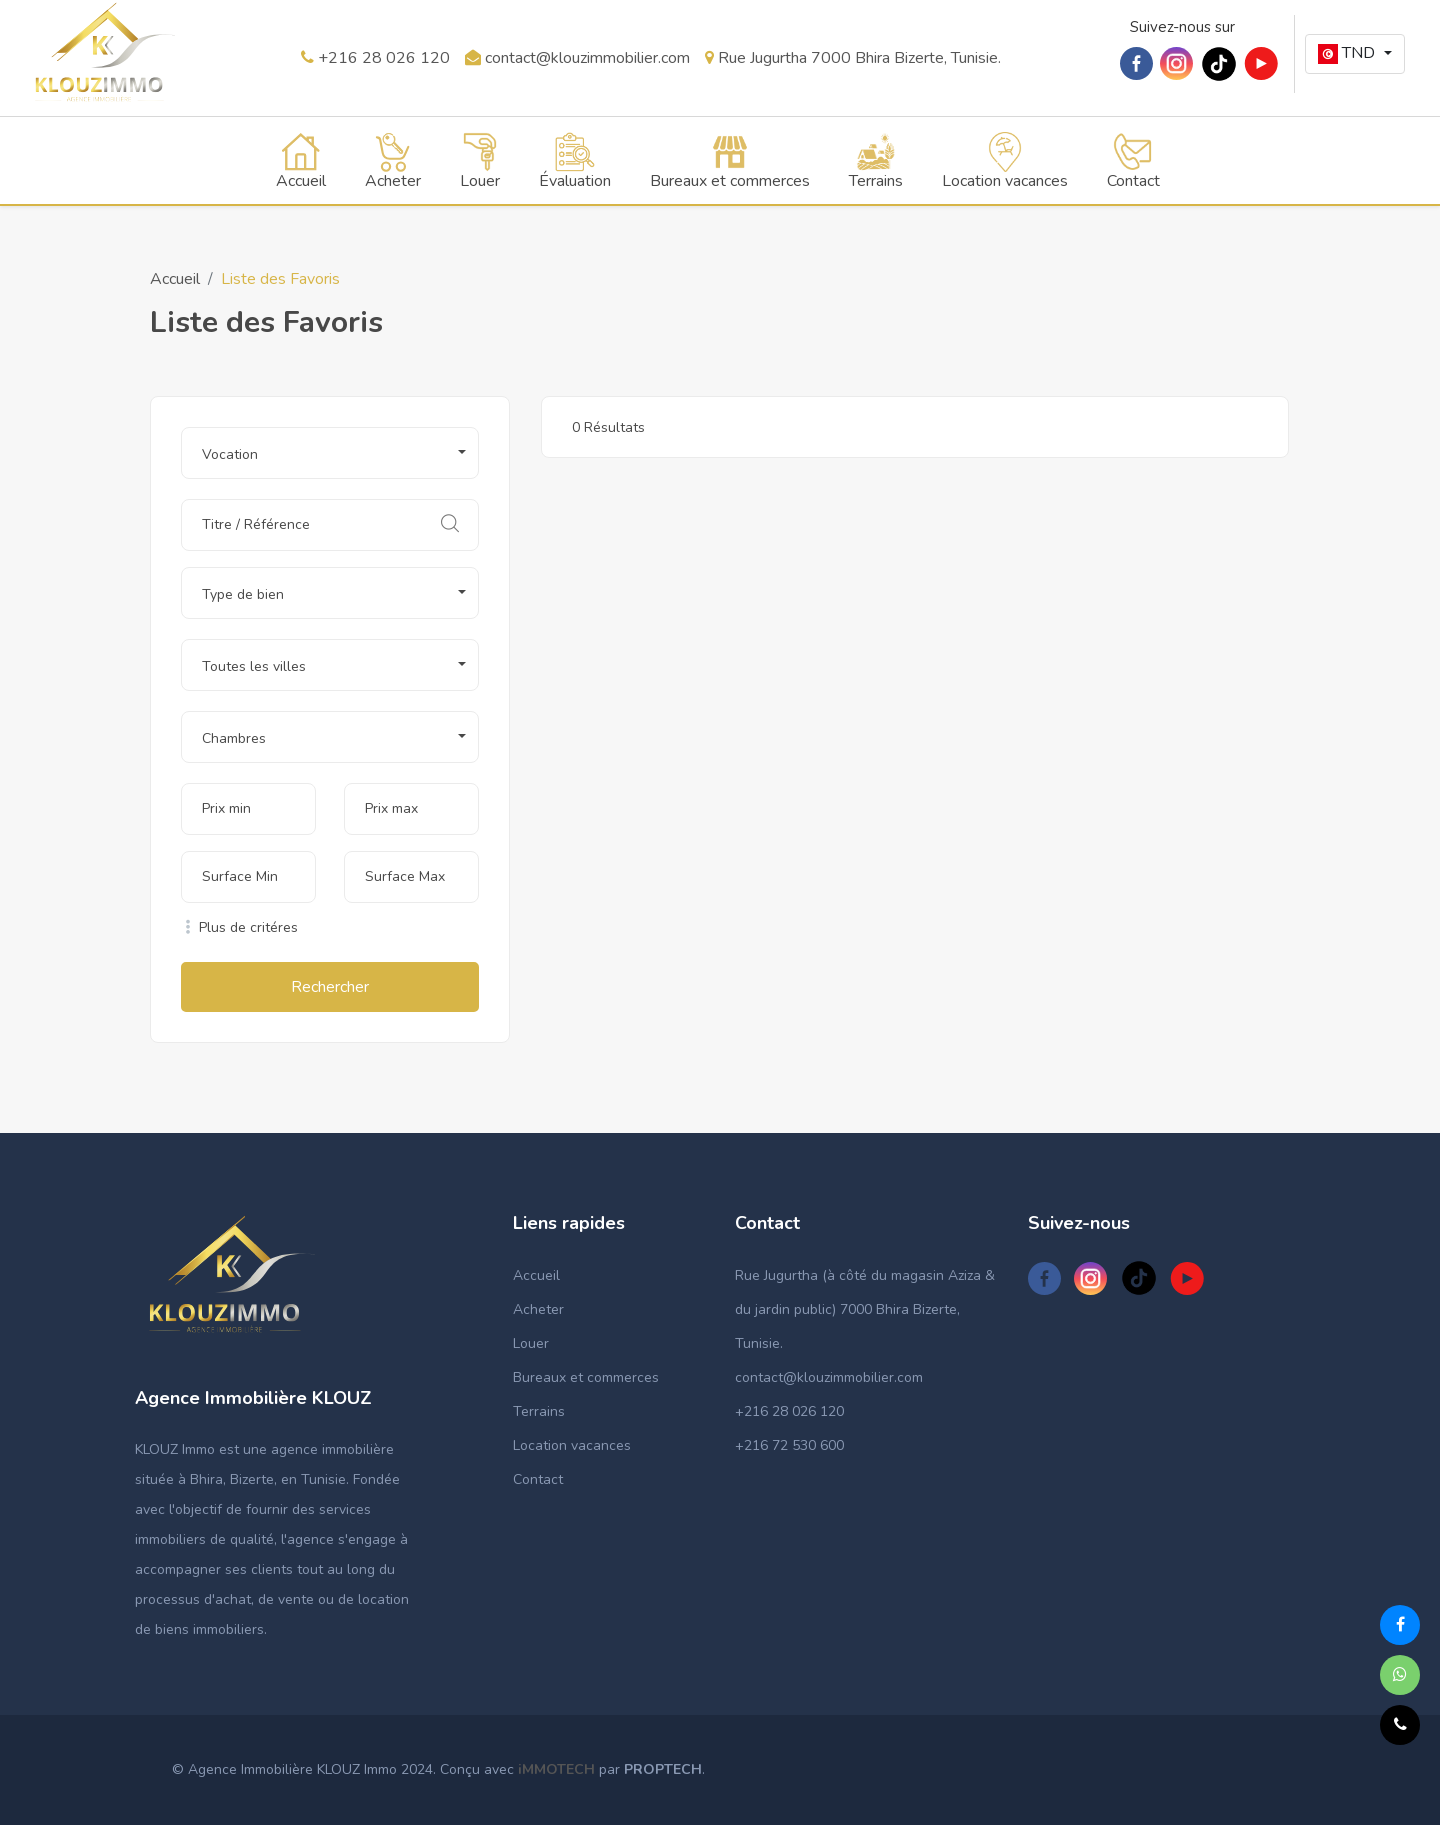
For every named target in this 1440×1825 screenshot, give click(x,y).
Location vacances (572, 1445)
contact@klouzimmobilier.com (577, 58)
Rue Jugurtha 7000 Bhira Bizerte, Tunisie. (853, 58)
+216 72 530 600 (789, 1445)
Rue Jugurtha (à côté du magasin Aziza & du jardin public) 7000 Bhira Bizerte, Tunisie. (865, 1309)
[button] (1355, 54)
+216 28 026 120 (375, 58)
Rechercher (330, 987)
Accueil (175, 279)
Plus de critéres (239, 928)
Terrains (539, 1411)
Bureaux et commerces (586, 1377)
